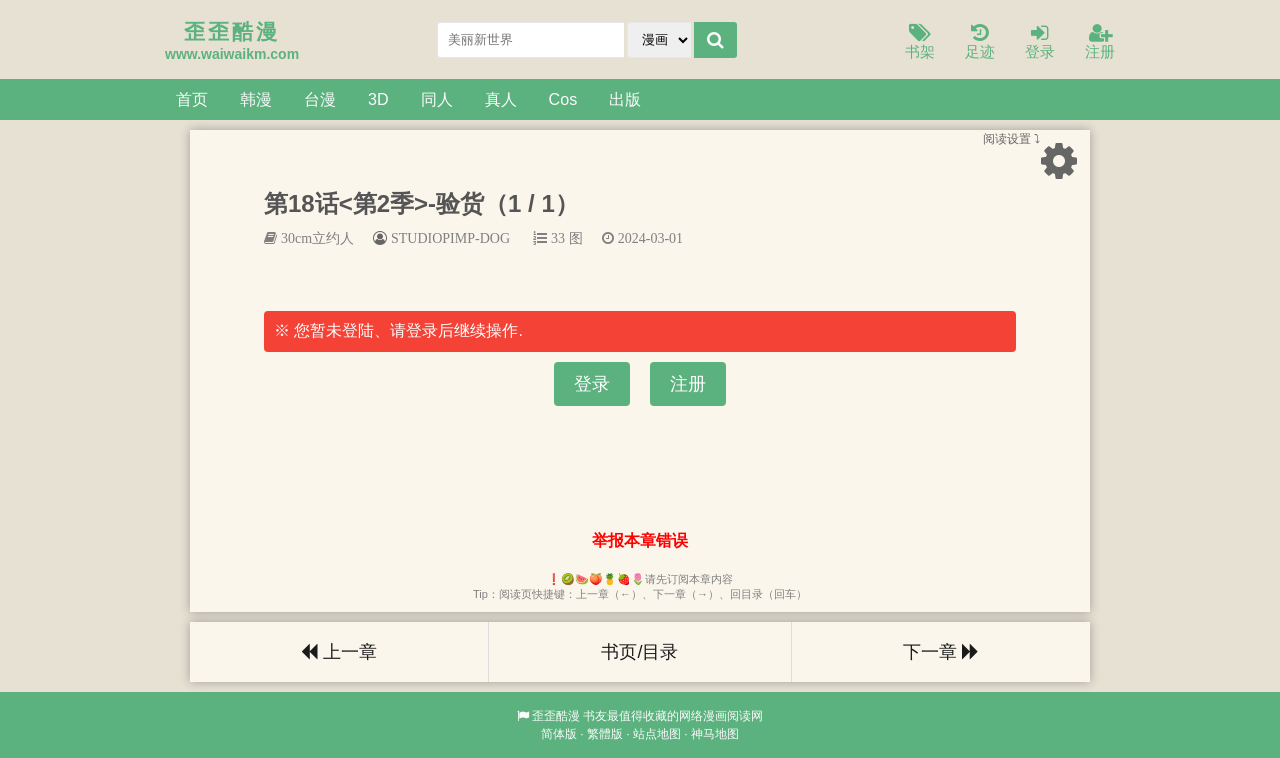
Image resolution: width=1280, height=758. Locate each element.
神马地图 (715, 734)
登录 (1040, 42)
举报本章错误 (640, 540)
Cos (563, 99)
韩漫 (256, 99)
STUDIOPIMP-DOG (450, 238)
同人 (437, 99)
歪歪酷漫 (556, 716)
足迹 (980, 42)
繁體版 (605, 734)
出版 (625, 99)
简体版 (559, 734)
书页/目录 (639, 652)
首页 (192, 99)
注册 (1100, 42)
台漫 (320, 99)
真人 (501, 99)
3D (378, 99)
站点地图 (657, 734)
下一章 (941, 652)
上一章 (339, 652)
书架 (920, 42)
